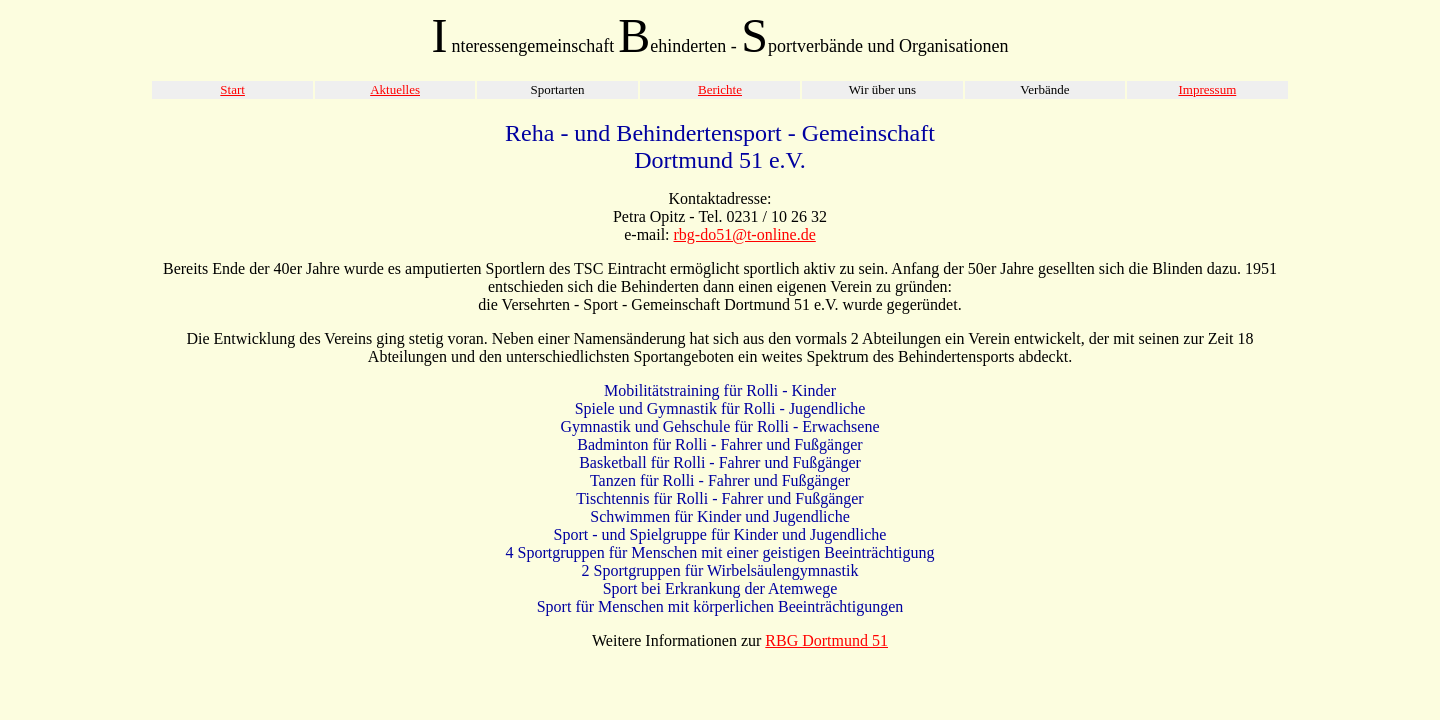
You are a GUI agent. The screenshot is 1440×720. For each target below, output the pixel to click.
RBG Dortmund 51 (826, 640)
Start (232, 89)
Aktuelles (395, 89)
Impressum (1207, 89)
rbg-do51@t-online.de (745, 234)
